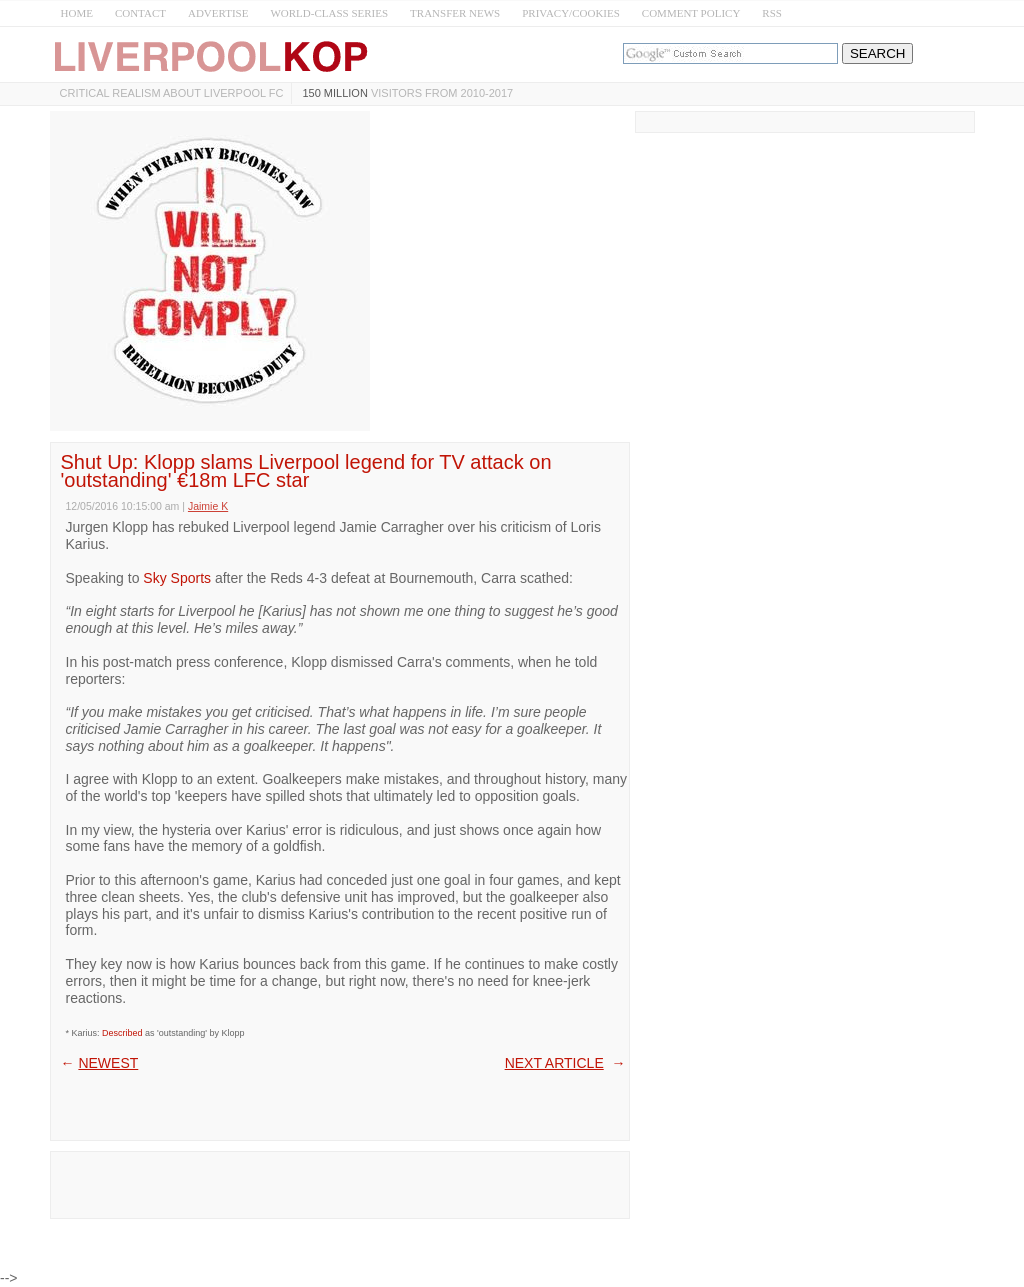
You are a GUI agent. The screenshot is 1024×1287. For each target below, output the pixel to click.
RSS (772, 13)
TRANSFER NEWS (455, 13)
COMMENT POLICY (691, 13)
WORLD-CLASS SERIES (329, 13)
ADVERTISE (218, 13)
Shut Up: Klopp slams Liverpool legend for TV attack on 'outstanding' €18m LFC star (306, 471)
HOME (77, 13)
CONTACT (140, 13)
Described (122, 1033)
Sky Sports (177, 578)
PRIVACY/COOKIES (571, 13)
